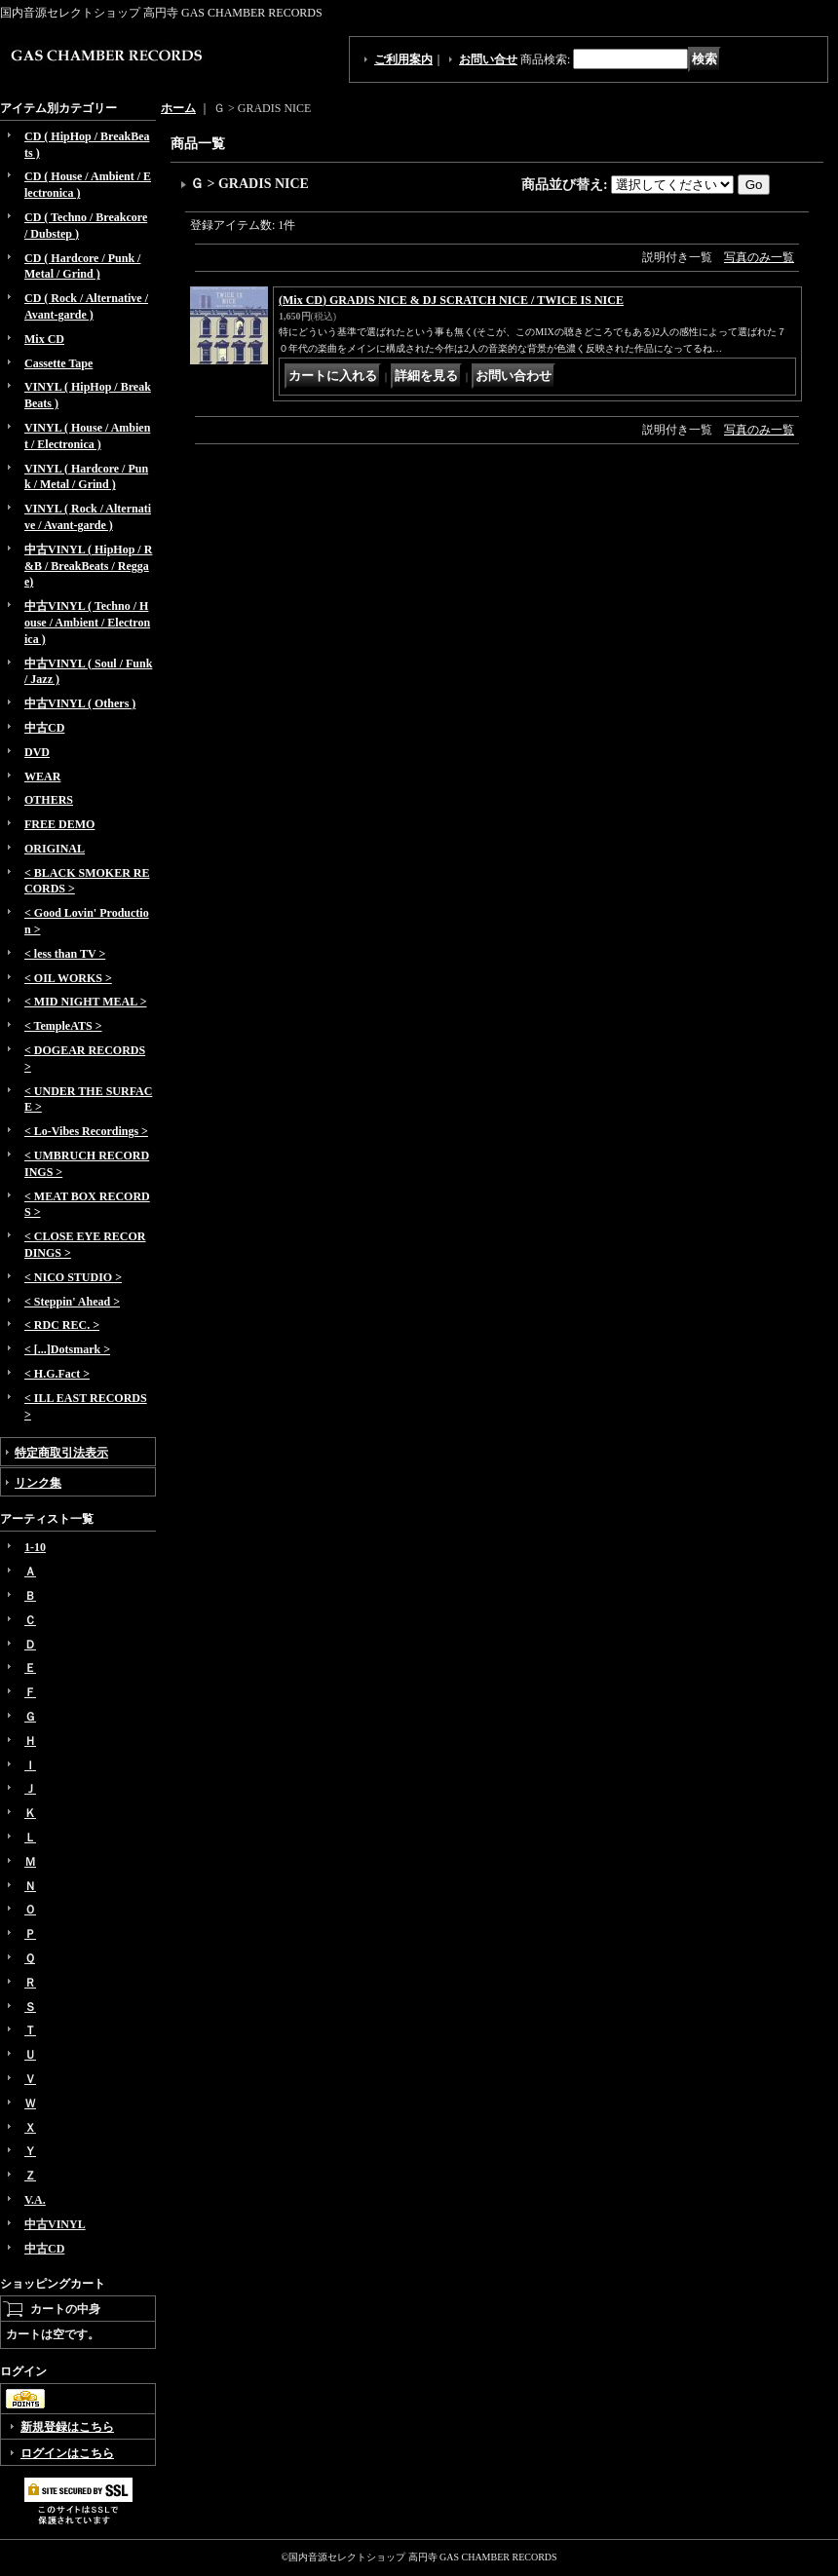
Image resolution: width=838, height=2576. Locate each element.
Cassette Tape (58, 363)
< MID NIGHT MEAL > (85, 1001)
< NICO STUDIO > (73, 1277)
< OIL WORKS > (68, 978)
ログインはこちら (67, 2453)
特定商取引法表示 (61, 1452)
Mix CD (44, 339)
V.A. (35, 2200)
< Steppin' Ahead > (72, 1301)
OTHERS (48, 800)
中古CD (44, 728)
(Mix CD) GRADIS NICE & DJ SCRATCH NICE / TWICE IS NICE (451, 300)
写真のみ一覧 (759, 257)
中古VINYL (55, 2224)
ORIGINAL (54, 848)
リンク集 (38, 1483)
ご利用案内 (403, 59)
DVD (37, 752)
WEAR (42, 776)
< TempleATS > (62, 1026)
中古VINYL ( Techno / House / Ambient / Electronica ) (87, 622)
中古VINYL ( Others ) (79, 703)
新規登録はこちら (67, 2427)
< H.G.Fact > (57, 1374)
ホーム (178, 108)
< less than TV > (64, 954)
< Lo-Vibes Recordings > (86, 1131)
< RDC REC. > (61, 1325)
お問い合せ (488, 59)
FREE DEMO (59, 824)
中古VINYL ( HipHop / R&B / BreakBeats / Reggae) (88, 566)
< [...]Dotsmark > (67, 1349)
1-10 (35, 1547)
